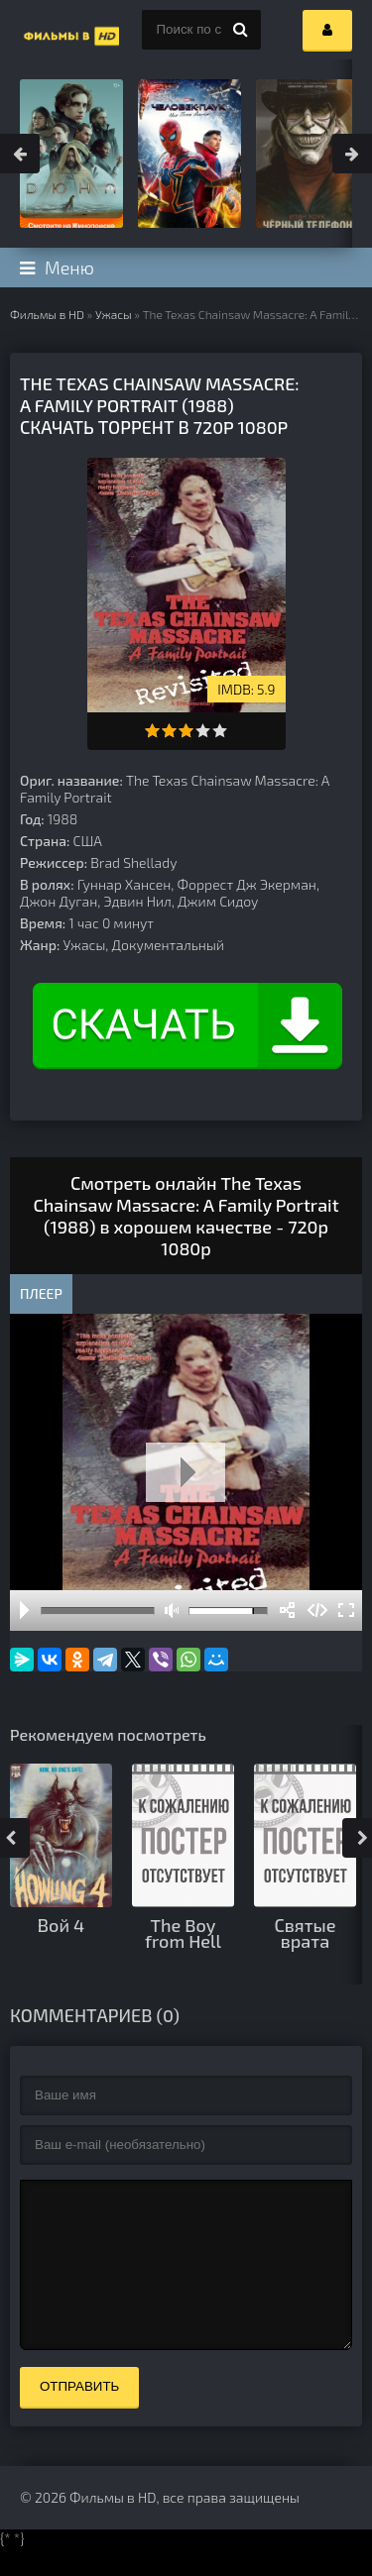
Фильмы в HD (47, 314)
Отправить (79, 2416)
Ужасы (113, 314)
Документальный (168, 944)
